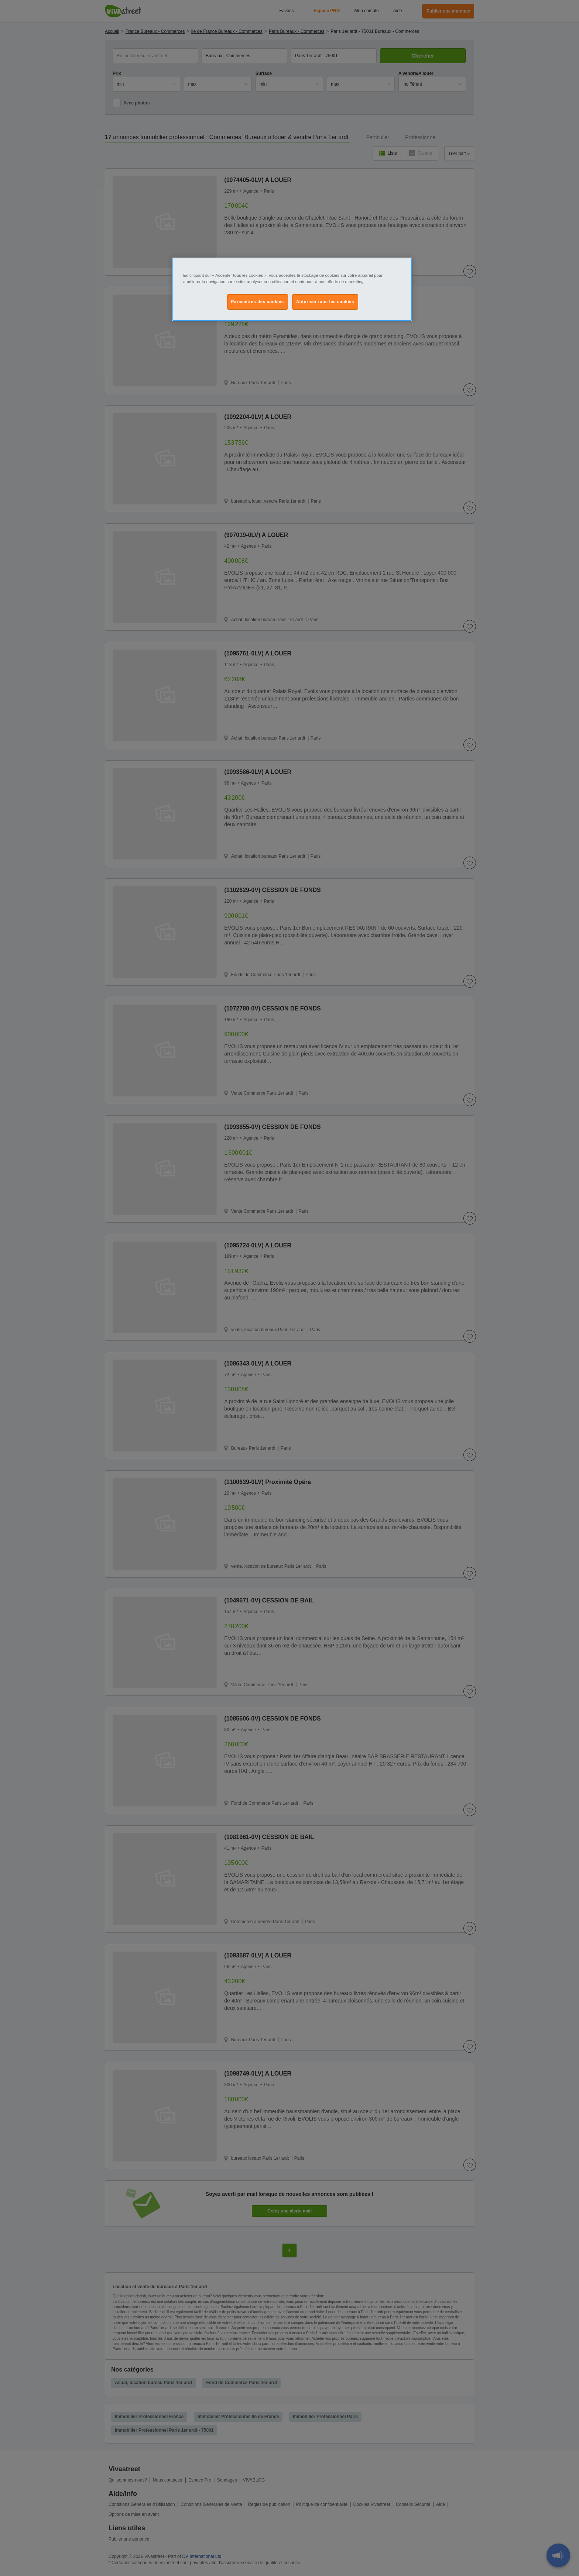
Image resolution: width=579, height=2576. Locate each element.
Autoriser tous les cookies (325, 301)
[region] (292, 289)
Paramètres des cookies (257, 301)
